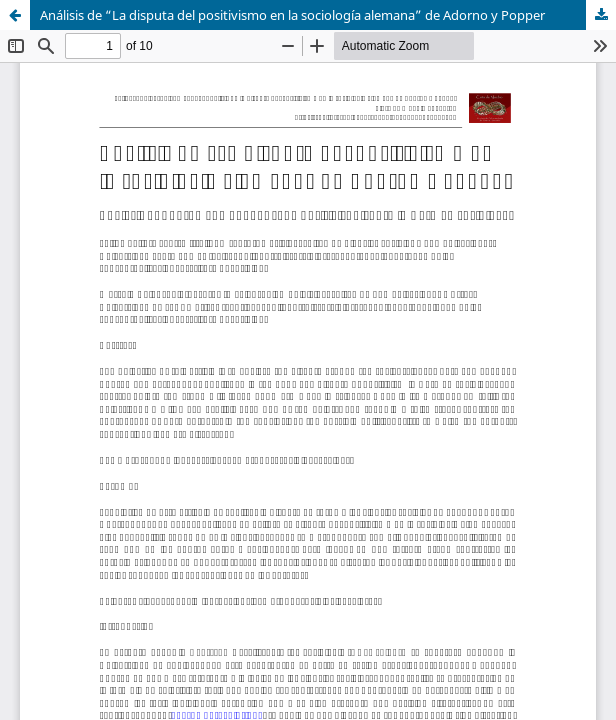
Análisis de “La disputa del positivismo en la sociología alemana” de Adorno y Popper (292, 15)
